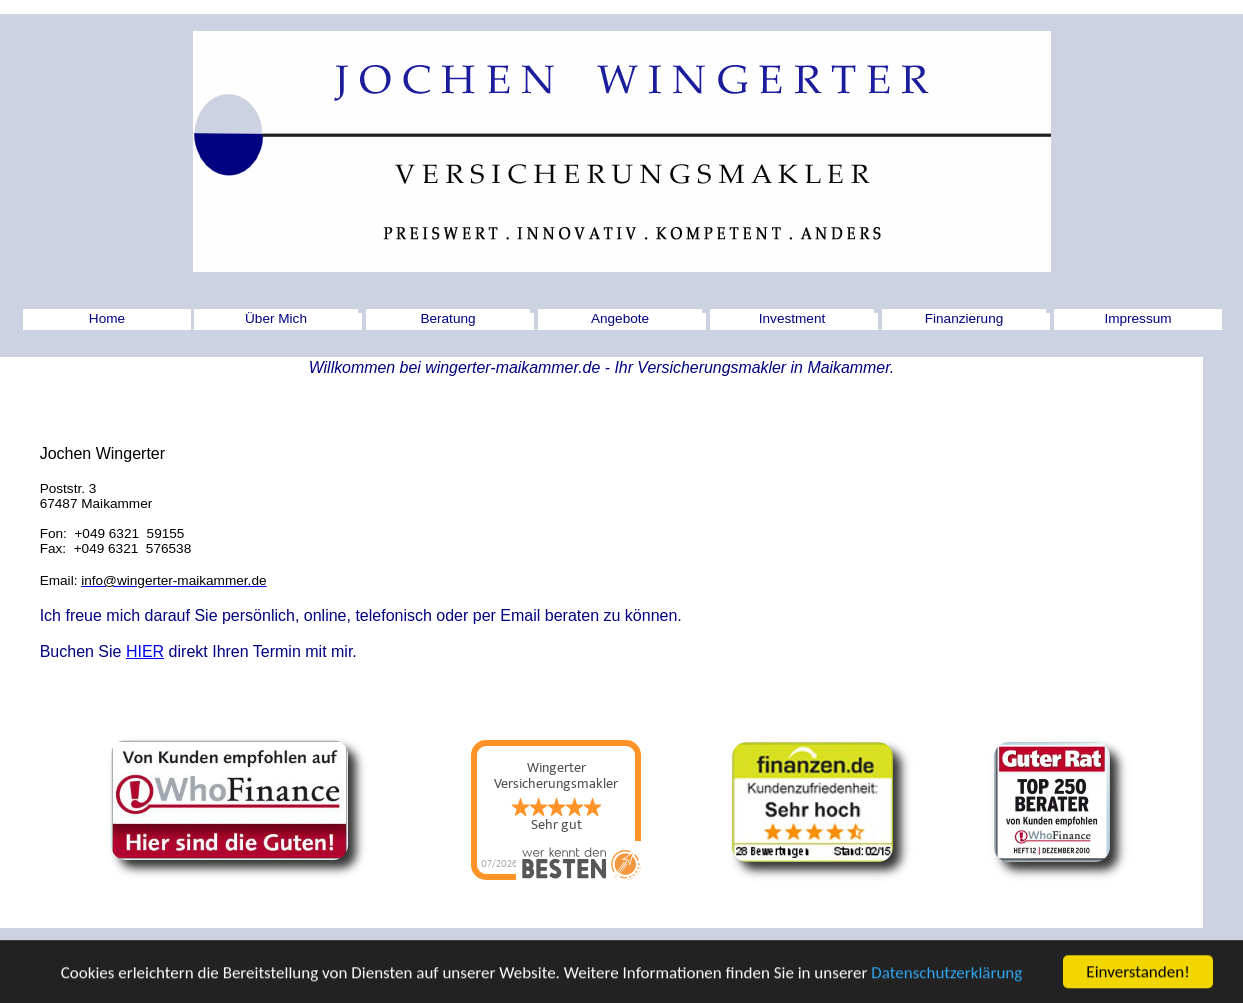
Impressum (1137, 318)
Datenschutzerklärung (946, 978)
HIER (145, 651)
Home (107, 318)
